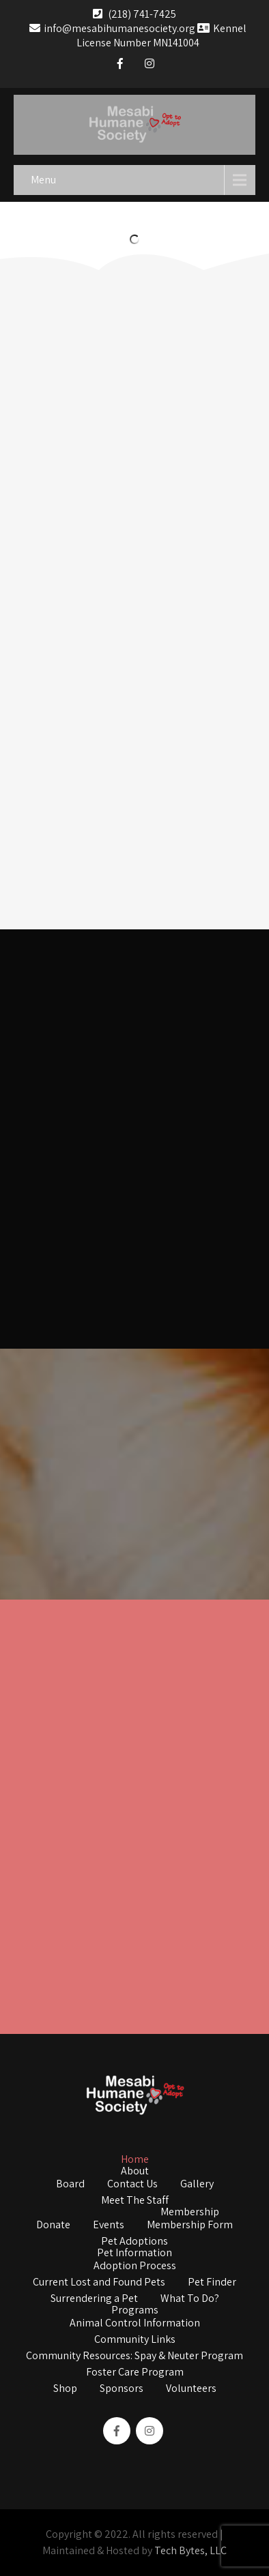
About (135, 2172)
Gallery (197, 2185)
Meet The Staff (135, 2201)
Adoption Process (135, 2266)
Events (108, 2225)
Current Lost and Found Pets (99, 2283)
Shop (65, 2389)
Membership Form (190, 2225)
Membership (189, 2212)
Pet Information (134, 2253)
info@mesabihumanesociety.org (112, 28)
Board (70, 2185)
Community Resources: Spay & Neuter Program (134, 2356)
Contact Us (132, 2185)
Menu (43, 180)
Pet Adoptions (134, 2242)
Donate (53, 2225)
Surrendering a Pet (94, 2299)
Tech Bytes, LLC (190, 2550)
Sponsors (121, 2389)
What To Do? (189, 2299)
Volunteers (191, 2389)
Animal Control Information (135, 2324)
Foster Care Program (135, 2373)
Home (135, 2160)
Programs (134, 2311)
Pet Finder (212, 2283)
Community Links (134, 2340)
